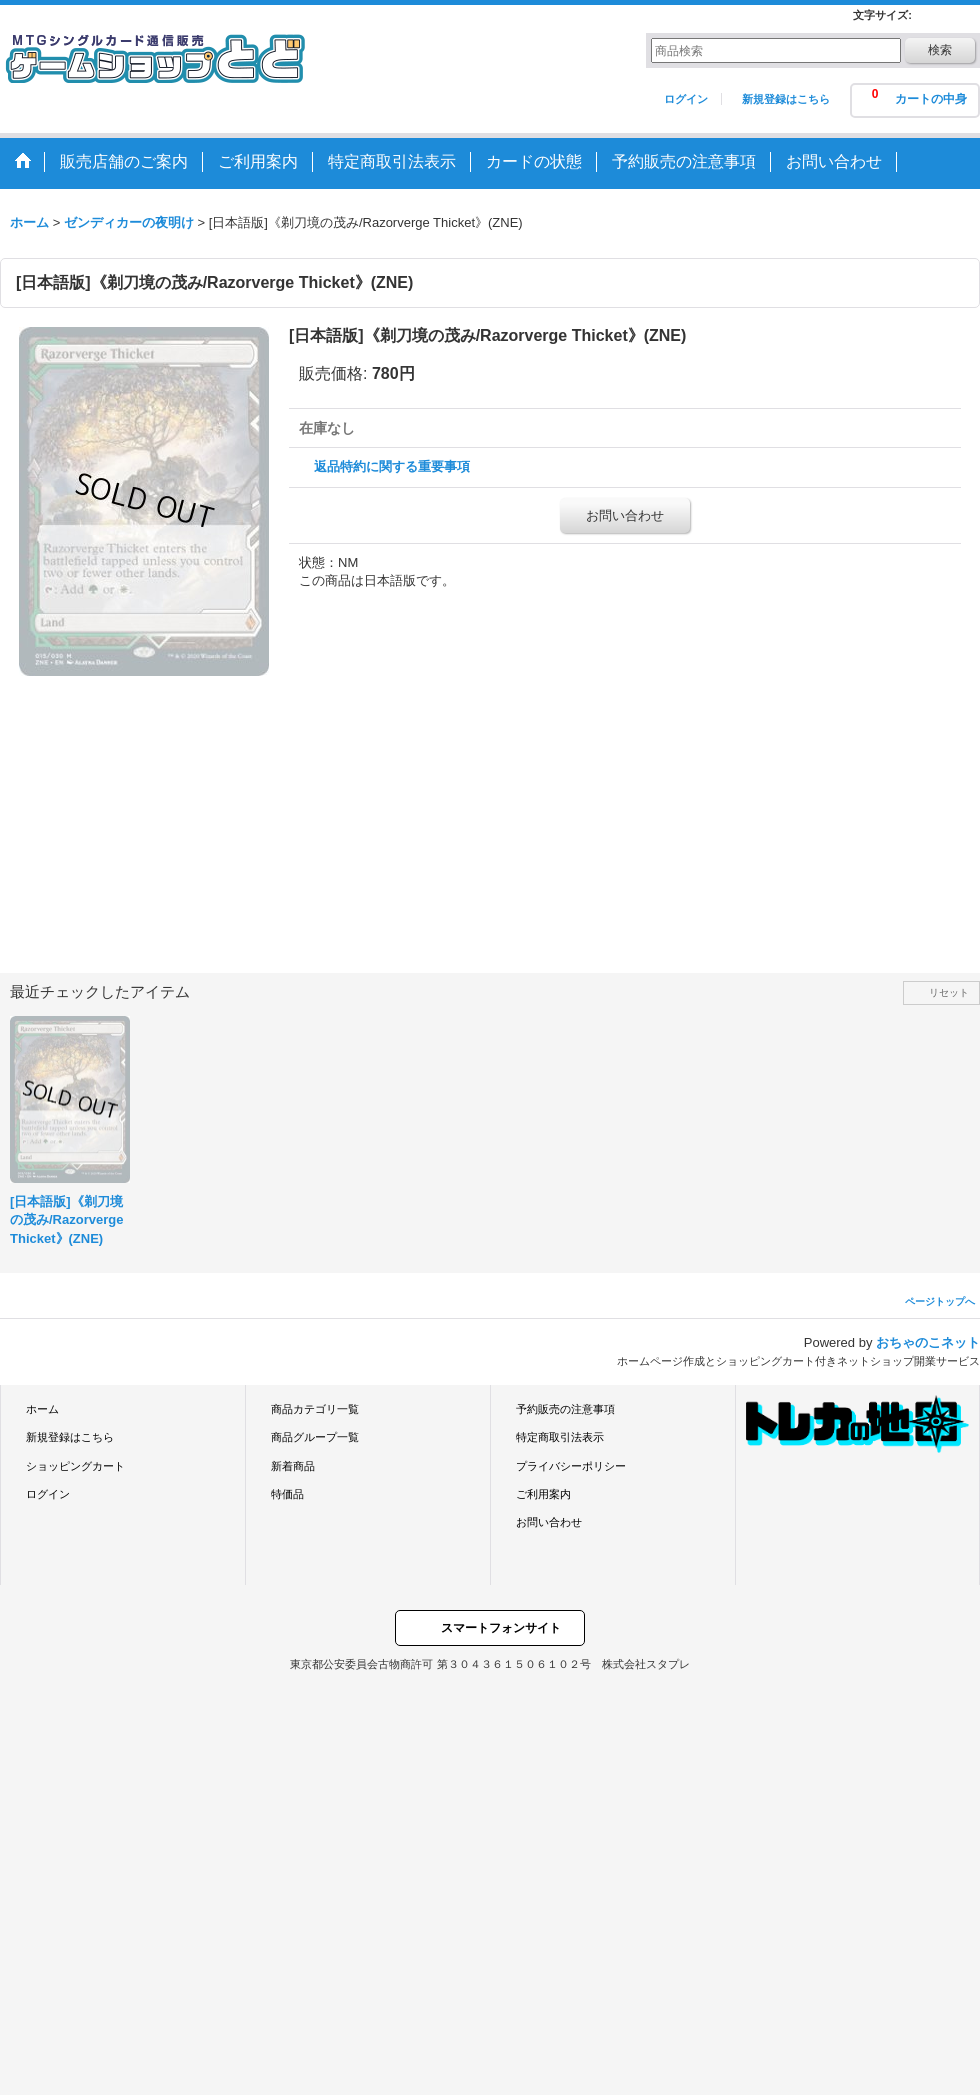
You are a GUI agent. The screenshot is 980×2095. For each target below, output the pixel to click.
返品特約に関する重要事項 (392, 466)
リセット (949, 992)
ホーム (42, 1409)
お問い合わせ (625, 515)
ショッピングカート (75, 1466)
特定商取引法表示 (560, 1437)
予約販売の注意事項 (565, 1409)
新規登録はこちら (786, 99)
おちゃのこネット (928, 1342)
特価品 (287, 1494)
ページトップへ (940, 1301)
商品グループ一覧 (315, 1437)
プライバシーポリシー (571, 1466)
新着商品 (293, 1466)
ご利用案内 (543, 1494)
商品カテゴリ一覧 (315, 1409)
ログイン (686, 99)
